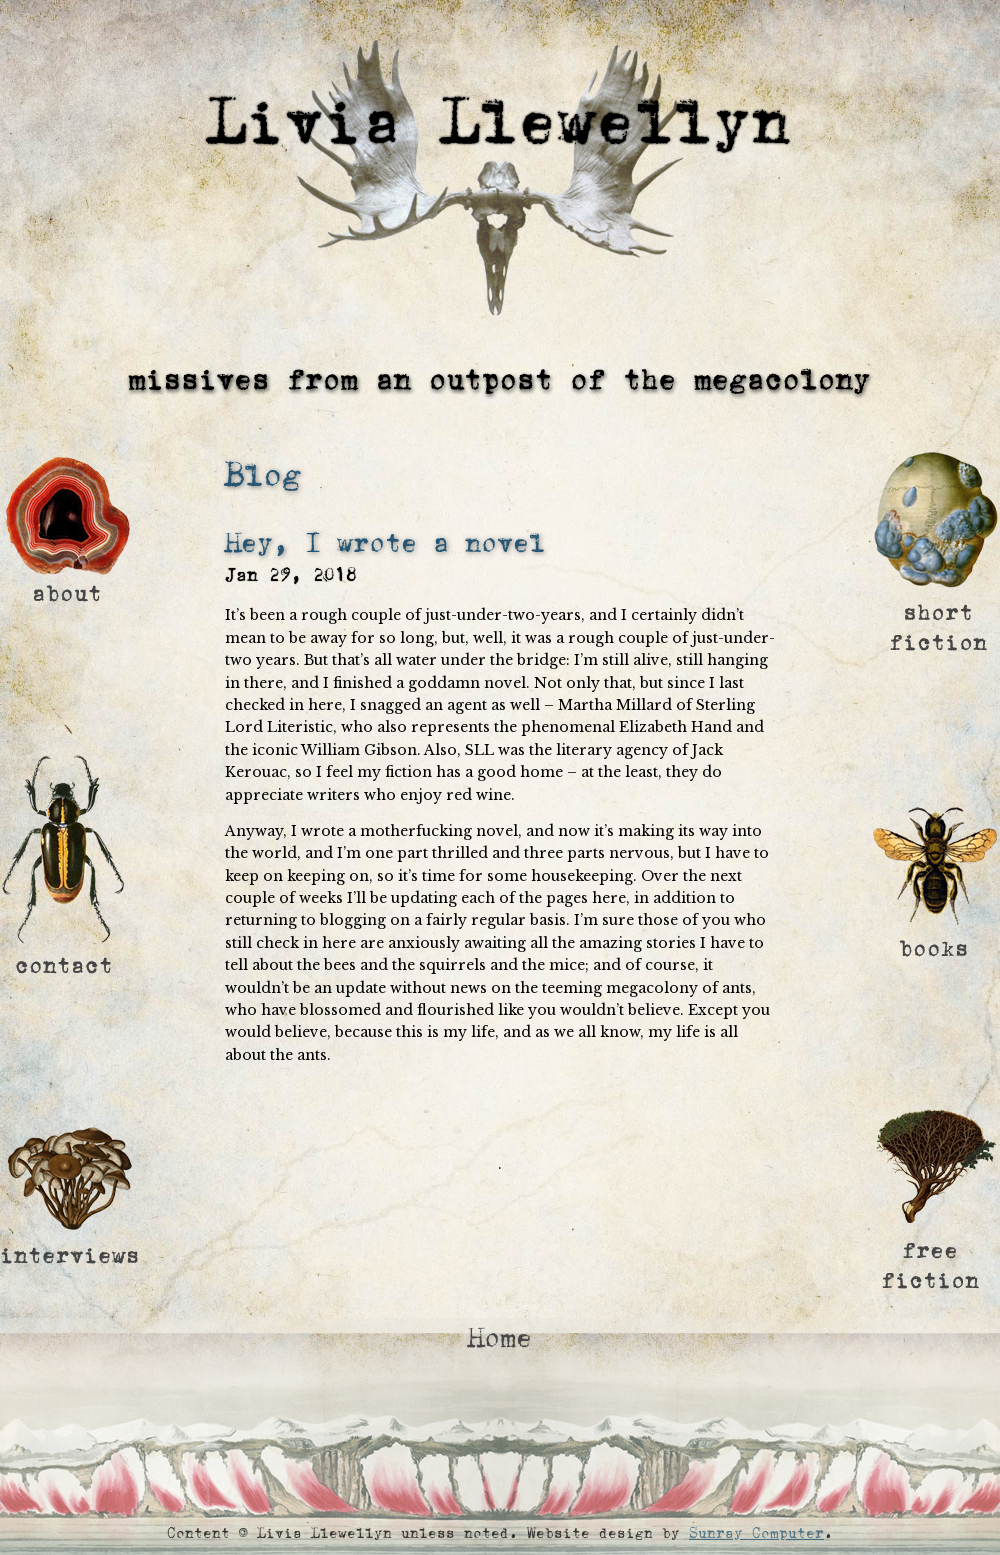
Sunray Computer (756, 1533)
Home (500, 1338)
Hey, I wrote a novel (385, 543)
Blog (263, 475)
